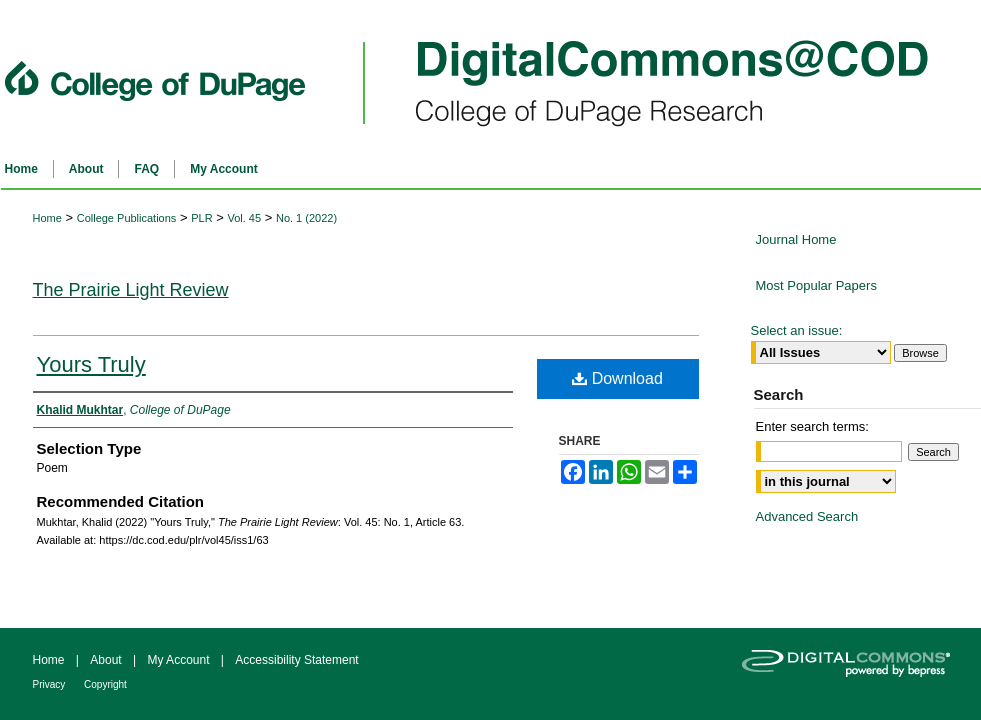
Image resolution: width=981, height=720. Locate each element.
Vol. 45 (244, 218)
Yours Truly (91, 364)
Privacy (51, 684)
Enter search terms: (812, 426)
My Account (179, 660)
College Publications (127, 218)
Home (47, 218)
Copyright (105, 684)
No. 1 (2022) (306, 218)
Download (617, 378)
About (107, 660)
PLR (201, 218)
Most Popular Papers (816, 285)
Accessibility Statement (296, 660)
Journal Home (796, 239)
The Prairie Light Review (131, 290)
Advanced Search (807, 516)
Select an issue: (797, 330)
